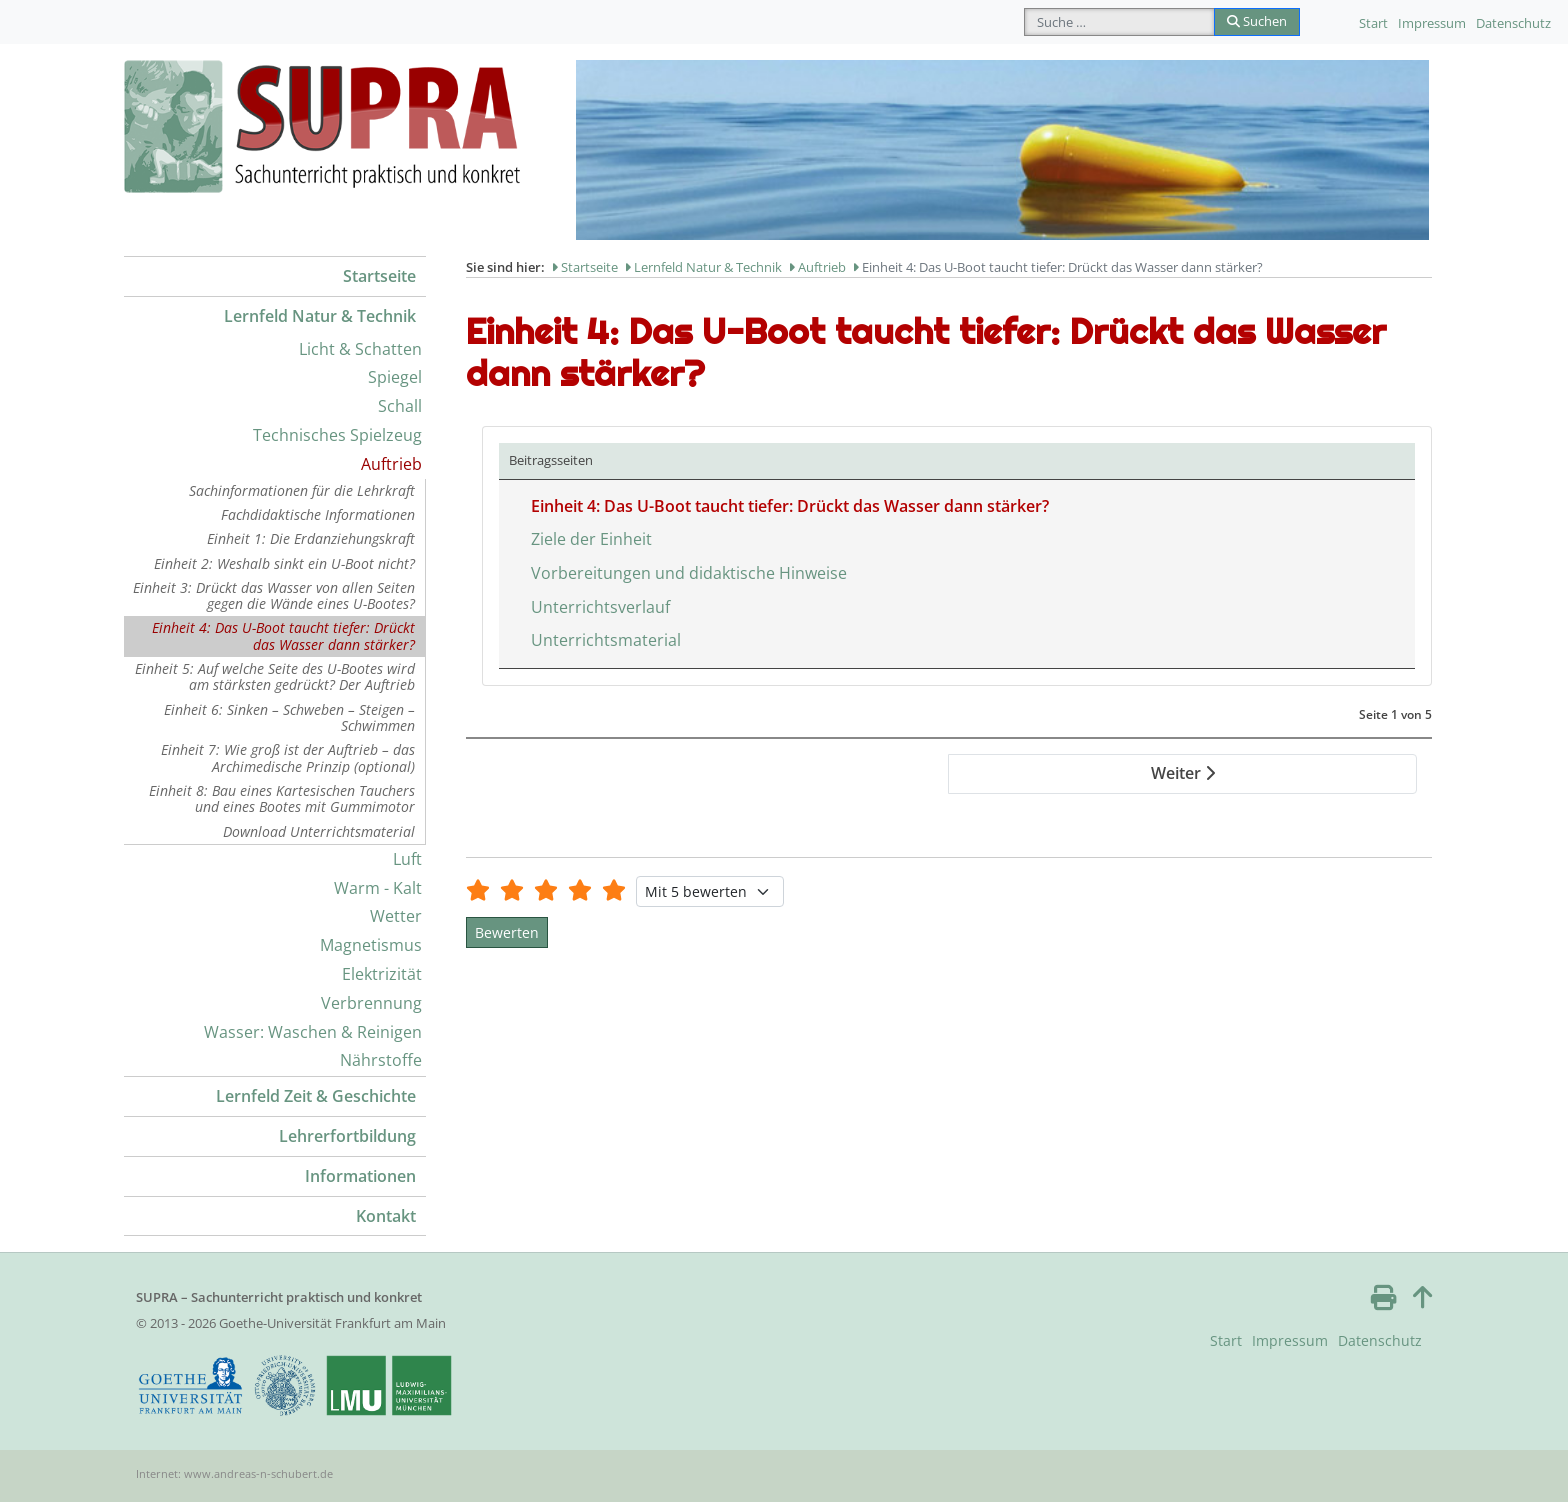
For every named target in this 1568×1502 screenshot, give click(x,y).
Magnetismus (371, 945)
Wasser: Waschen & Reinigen (313, 1032)
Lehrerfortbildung (347, 1136)
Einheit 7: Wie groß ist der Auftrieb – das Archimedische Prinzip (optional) (288, 757)
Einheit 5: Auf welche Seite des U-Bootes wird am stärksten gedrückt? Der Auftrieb (275, 676)
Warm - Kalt (378, 888)
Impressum (1432, 23)
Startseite (379, 276)
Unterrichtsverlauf (600, 607)
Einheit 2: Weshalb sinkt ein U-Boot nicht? (284, 563)
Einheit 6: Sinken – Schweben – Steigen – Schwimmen (289, 717)
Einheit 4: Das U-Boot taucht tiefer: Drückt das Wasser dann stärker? (283, 635)
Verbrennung (371, 1003)
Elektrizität (382, 974)
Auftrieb (391, 464)
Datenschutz (1513, 23)
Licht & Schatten (360, 349)
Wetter (396, 916)
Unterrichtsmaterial (606, 640)
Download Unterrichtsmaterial (319, 831)
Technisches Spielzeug (337, 435)
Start (1373, 23)
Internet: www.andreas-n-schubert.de (234, 1473)
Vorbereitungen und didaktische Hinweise (689, 573)
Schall (400, 406)
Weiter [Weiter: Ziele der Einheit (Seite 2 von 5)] (1183, 773)
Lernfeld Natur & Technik (320, 316)
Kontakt (386, 1216)
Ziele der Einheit (591, 539)
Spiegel (395, 377)
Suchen (1257, 21)
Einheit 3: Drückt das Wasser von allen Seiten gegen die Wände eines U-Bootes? (274, 595)
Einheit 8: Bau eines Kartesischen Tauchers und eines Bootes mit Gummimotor (282, 798)
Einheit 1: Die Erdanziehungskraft (311, 538)
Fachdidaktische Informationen (318, 514)
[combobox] (1119, 22)
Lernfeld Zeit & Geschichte (316, 1096)
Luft (407, 859)
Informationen (360, 1176)
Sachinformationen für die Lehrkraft (302, 490)
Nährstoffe (381, 1060)
